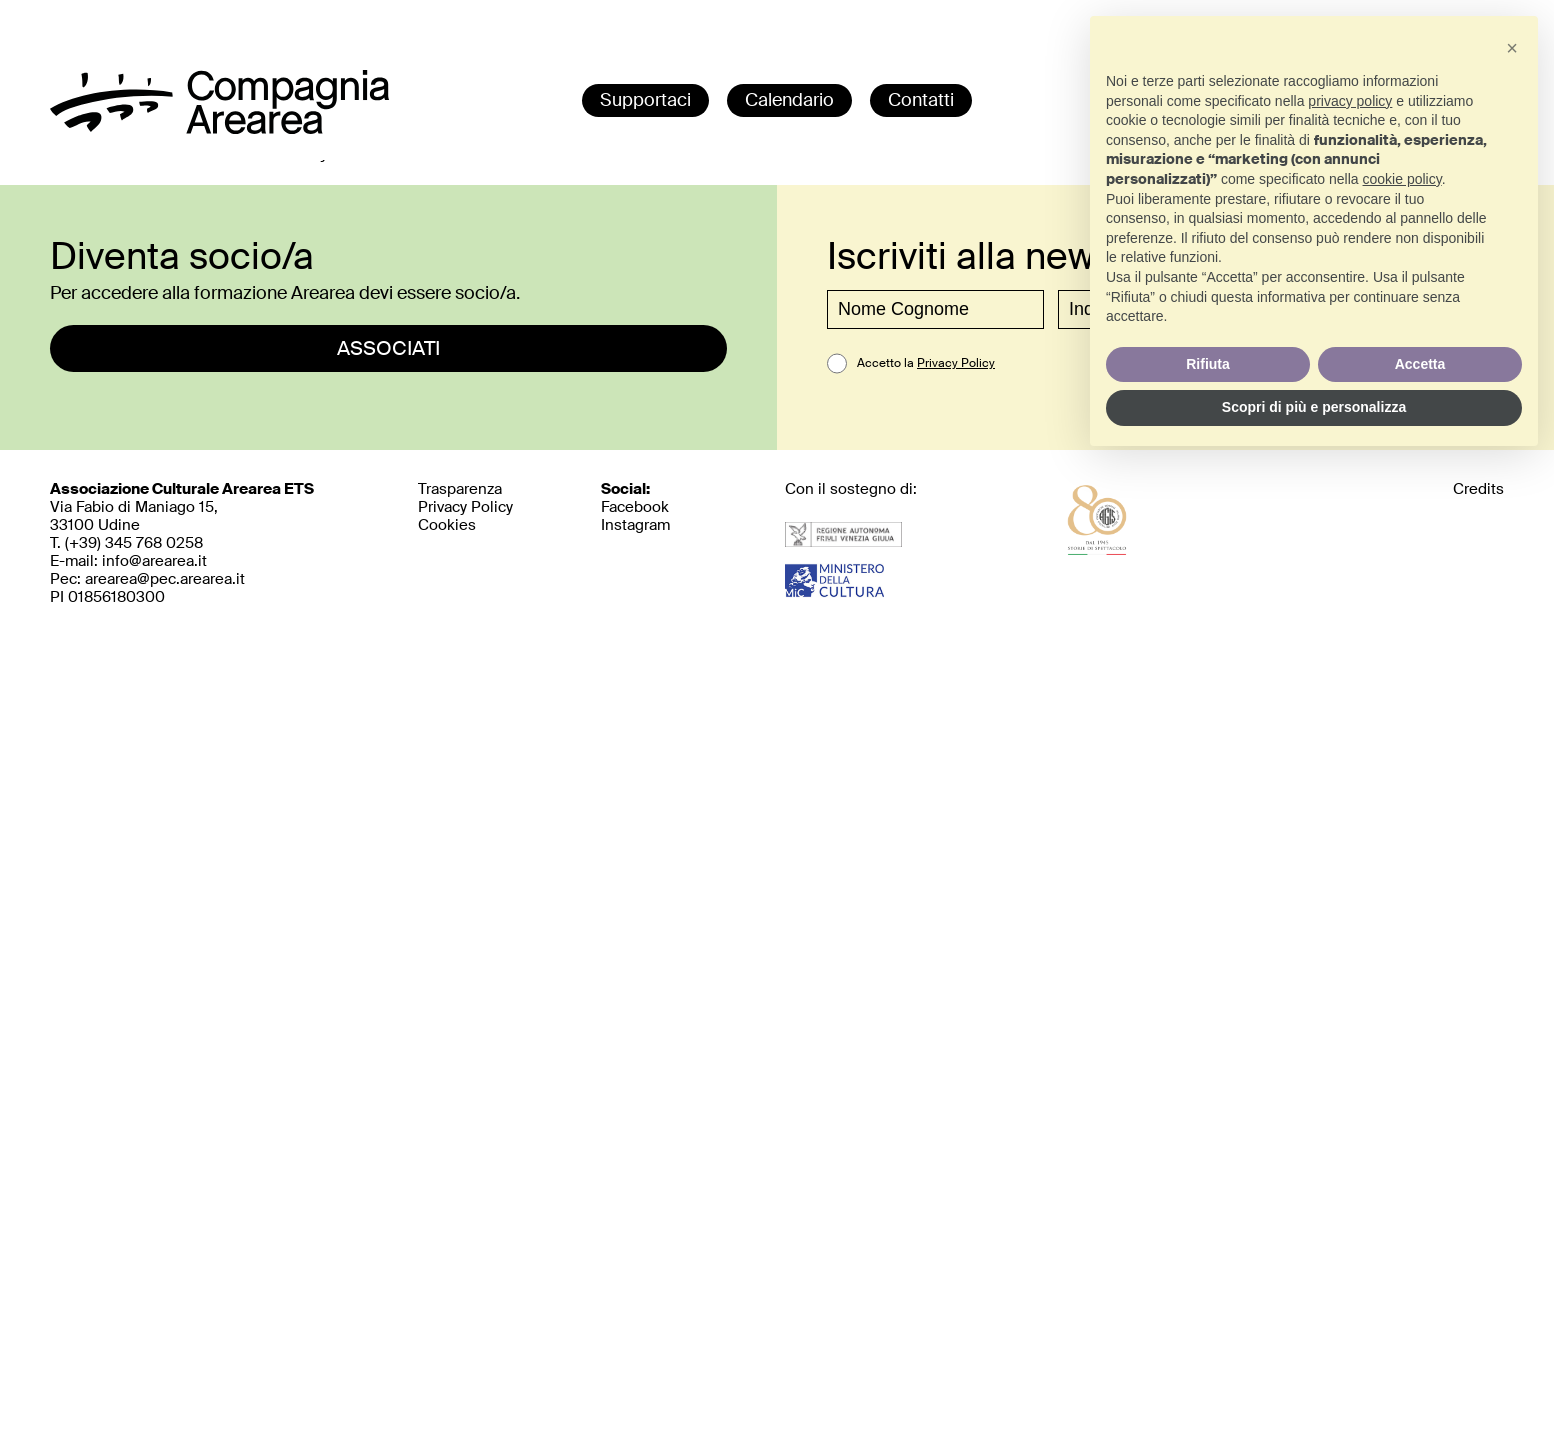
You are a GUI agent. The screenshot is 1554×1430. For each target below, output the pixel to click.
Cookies (447, 525)
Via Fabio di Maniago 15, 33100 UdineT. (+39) (182, 516)
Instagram (635, 525)
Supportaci (645, 100)
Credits (1478, 489)
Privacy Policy (956, 363)
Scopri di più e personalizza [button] (1314, 407)
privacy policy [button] (1350, 101)
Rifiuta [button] (1208, 364)
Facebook (635, 507)
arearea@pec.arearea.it (165, 579)
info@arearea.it (154, 561)
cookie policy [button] (1402, 179)
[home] (220, 128)
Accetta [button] (1420, 364)
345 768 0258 (154, 543)
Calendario (789, 100)
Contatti (921, 100)
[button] (1512, 48)
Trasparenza (460, 489)
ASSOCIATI (388, 348)
